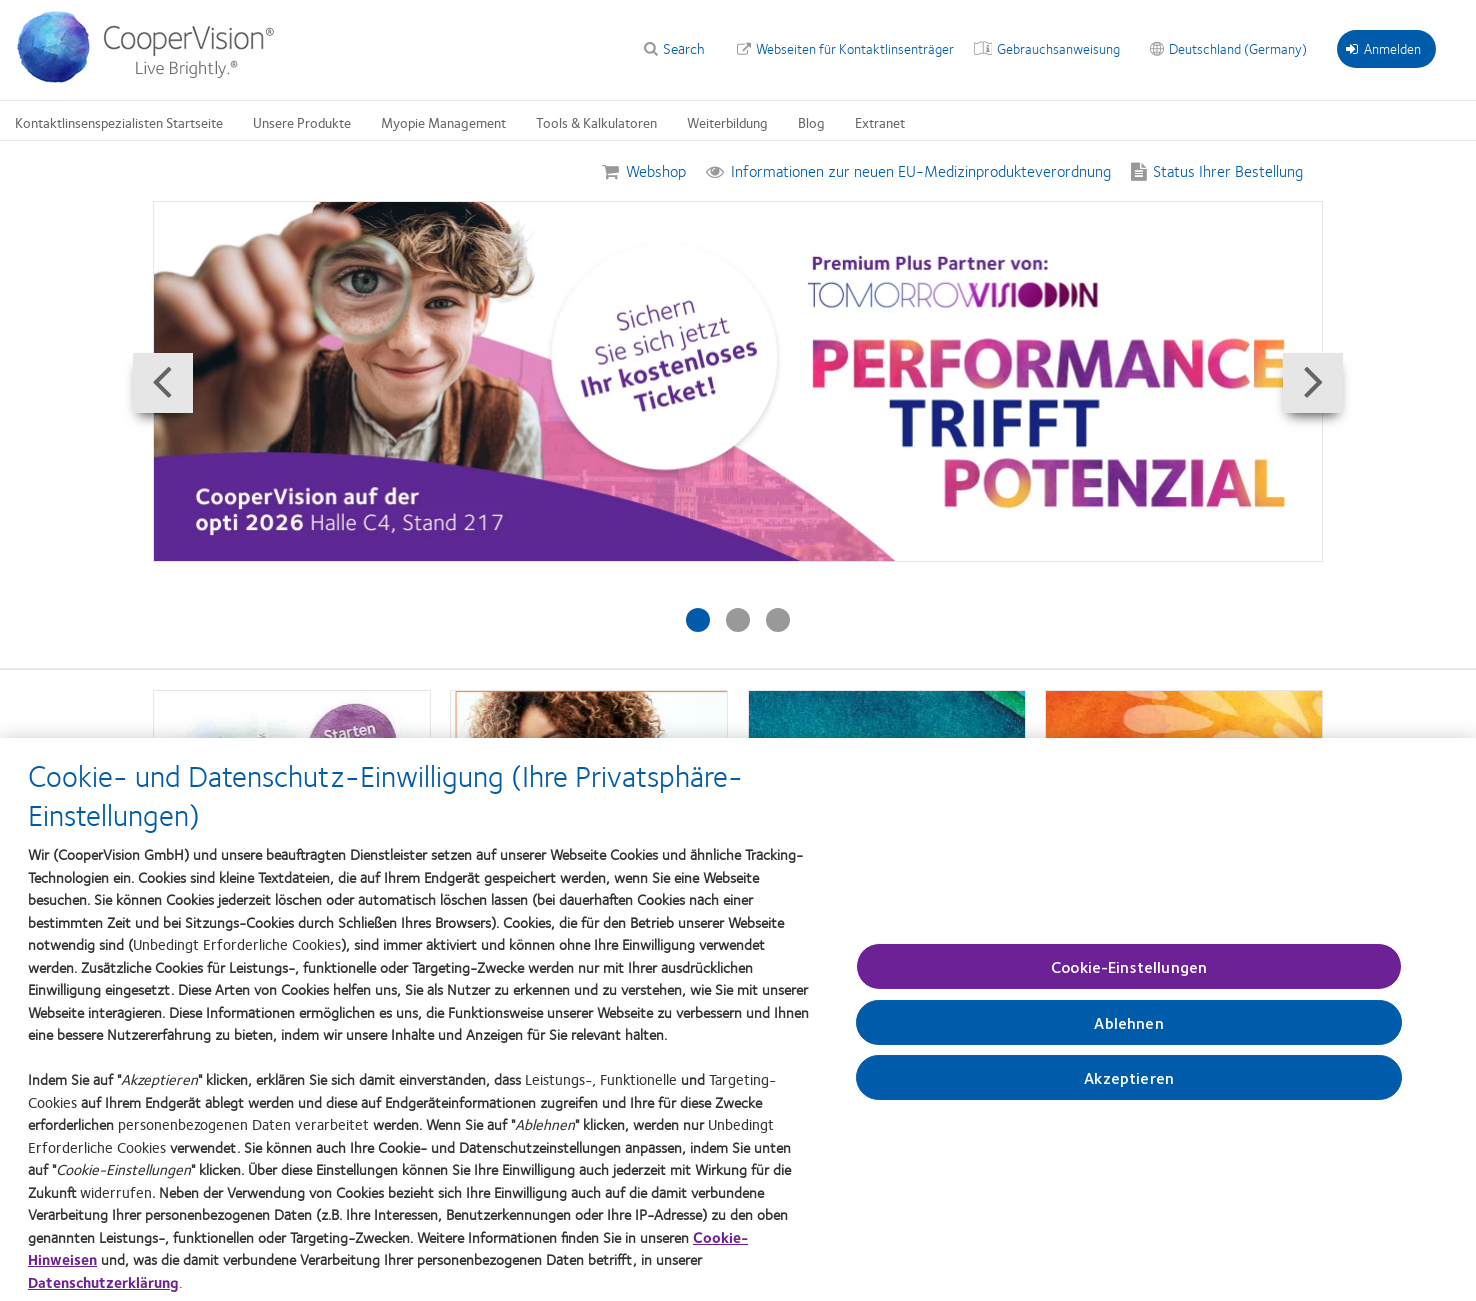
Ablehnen (1128, 1033)
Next (1319, 410)
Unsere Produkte (302, 122)
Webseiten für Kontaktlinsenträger (855, 48)
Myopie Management (443, 122)
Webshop (656, 170)
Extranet (880, 122)
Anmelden (1383, 48)
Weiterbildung (727, 122)
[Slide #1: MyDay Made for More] (698, 620)
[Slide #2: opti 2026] (738, 620)
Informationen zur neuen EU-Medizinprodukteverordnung (921, 170)
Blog (811, 122)
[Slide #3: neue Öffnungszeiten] (778, 620)
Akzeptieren (1129, 1089)
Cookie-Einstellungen (1129, 977)
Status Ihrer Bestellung (1228, 170)
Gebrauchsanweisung (1058, 48)
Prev (156, 410)
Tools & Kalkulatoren (596, 122)
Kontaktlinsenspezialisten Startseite (119, 122)
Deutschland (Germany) (1238, 48)
